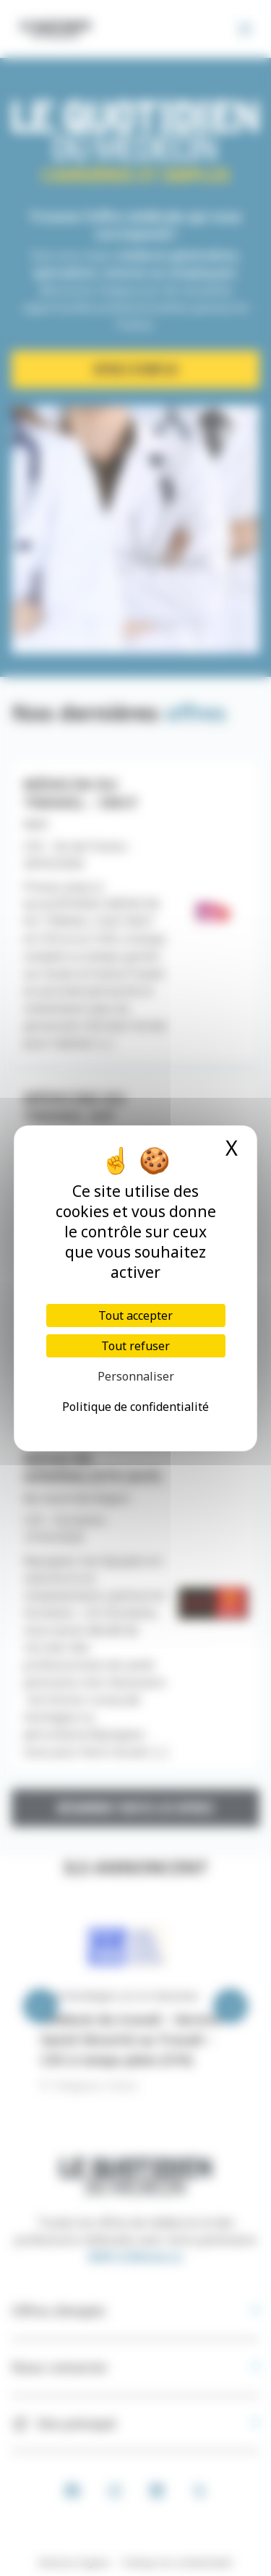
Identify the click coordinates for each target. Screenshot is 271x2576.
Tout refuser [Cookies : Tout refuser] (135, 1346)
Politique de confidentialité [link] (135, 1407)
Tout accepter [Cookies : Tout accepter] (135, 1315)
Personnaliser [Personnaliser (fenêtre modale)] (136, 1376)
